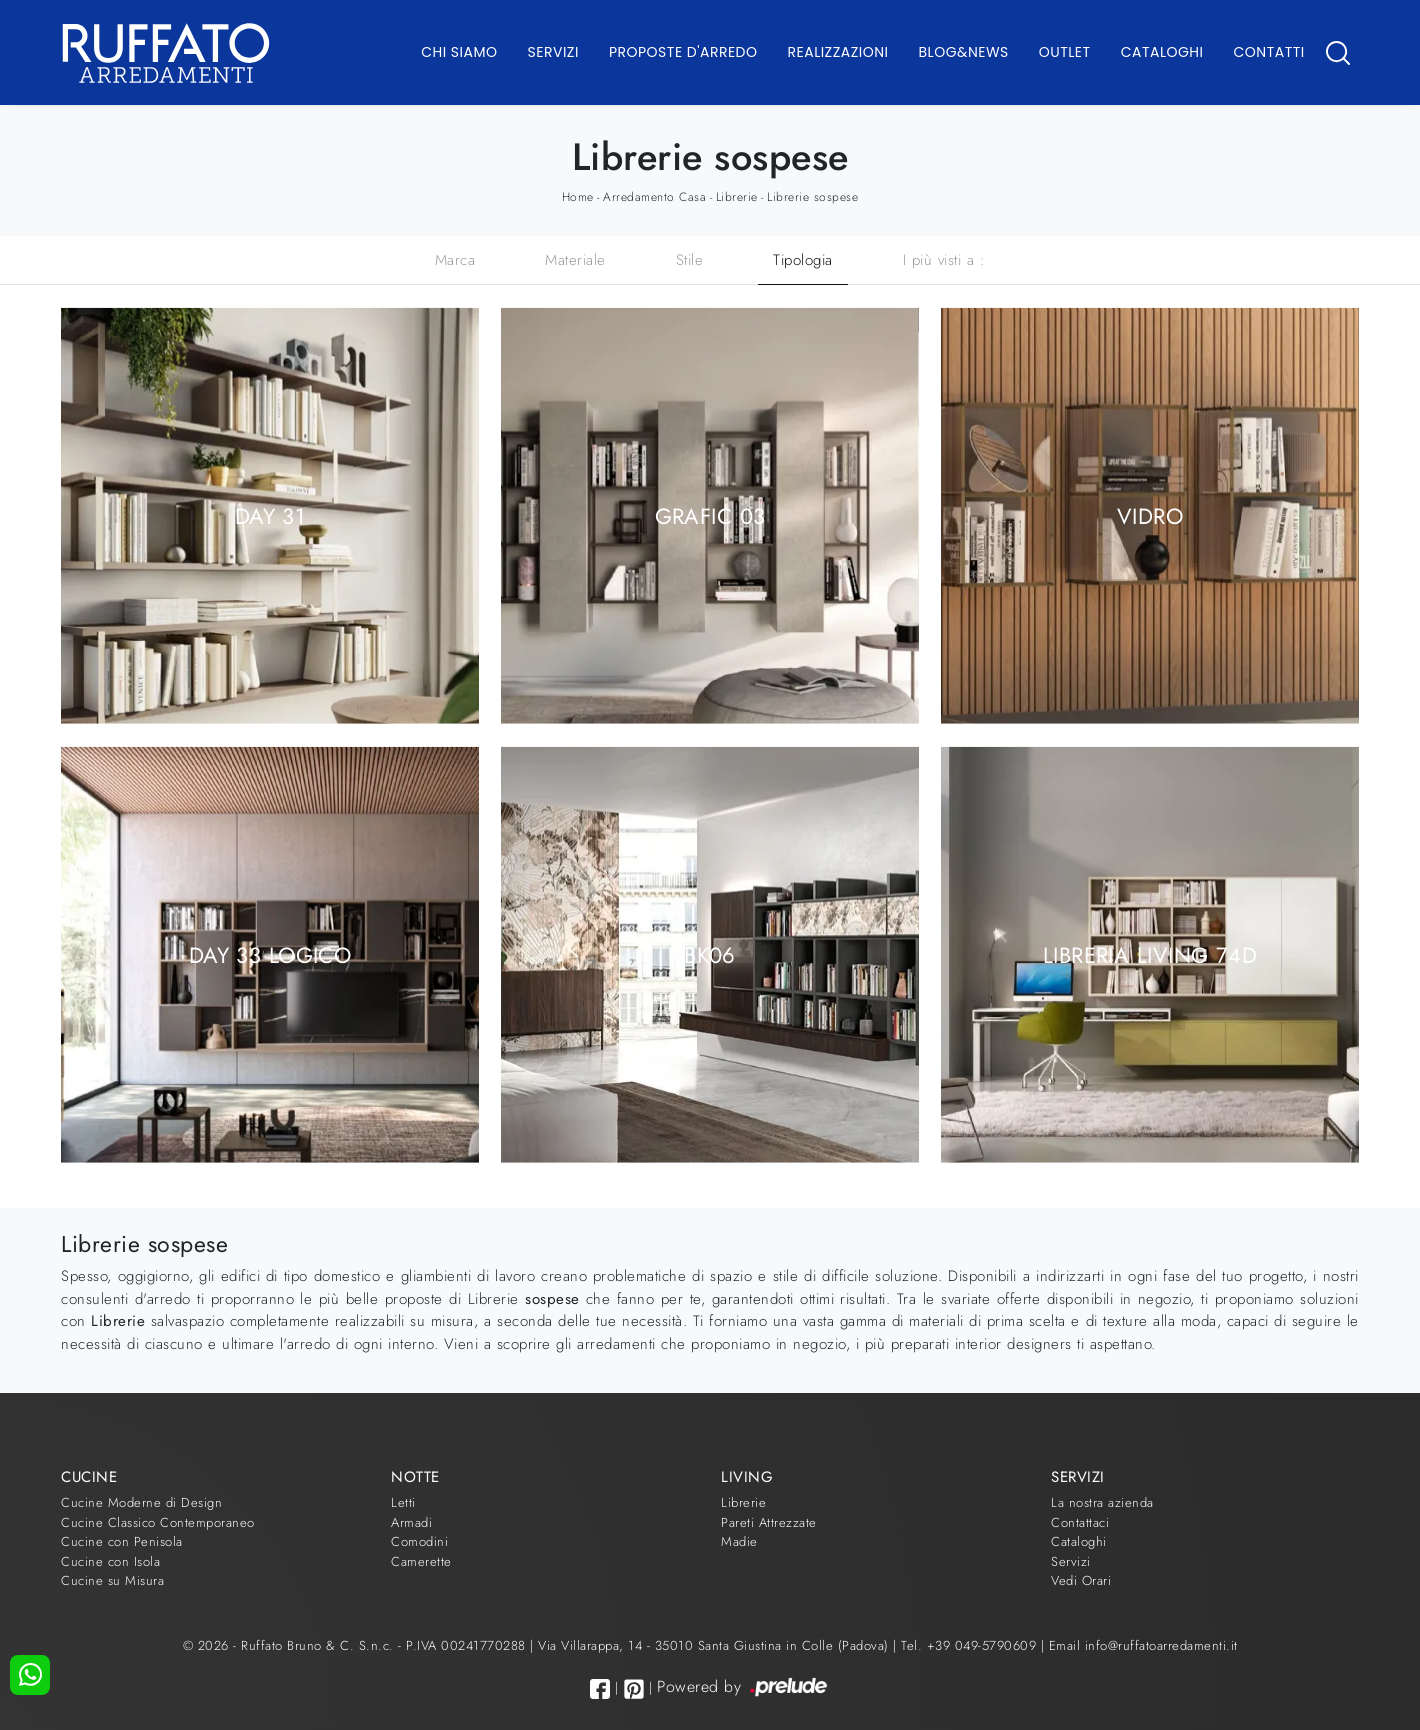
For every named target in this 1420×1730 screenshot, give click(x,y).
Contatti (1268, 52)
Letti (403, 1502)
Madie (739, 1541)
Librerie (737, 197)
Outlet (1065, 52)
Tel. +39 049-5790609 (971, 1645)
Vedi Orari (1081, 1580)
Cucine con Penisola (122, 1541)
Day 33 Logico (270, 954)
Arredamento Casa (654, 197)
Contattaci (1080, 1522)
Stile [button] (690, 260)
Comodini (419, 1541)
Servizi (553, 52)
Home (578, 197)
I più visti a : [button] (944, 260)
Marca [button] (455, 260)
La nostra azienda (1102, 1502)
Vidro (1150, 515)
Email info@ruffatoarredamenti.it (1143, 1645)
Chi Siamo (459, 52)
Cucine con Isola (110, 1561)
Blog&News (964, 52)
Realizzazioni (838, 52)
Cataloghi (1162, 52)
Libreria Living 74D (1150, 954)
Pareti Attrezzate (769, 1522)
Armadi (411, 1522)
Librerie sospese (812, 197)
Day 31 (270, 515)
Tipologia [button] (803, 260)
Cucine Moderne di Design (141, 1502)
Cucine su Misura (112, 1580)
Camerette (421, 1561)
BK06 (710, 954)
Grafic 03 (710, 515)
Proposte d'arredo (683, 52)
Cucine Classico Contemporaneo (158, 1522)
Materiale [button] (575, 260)
